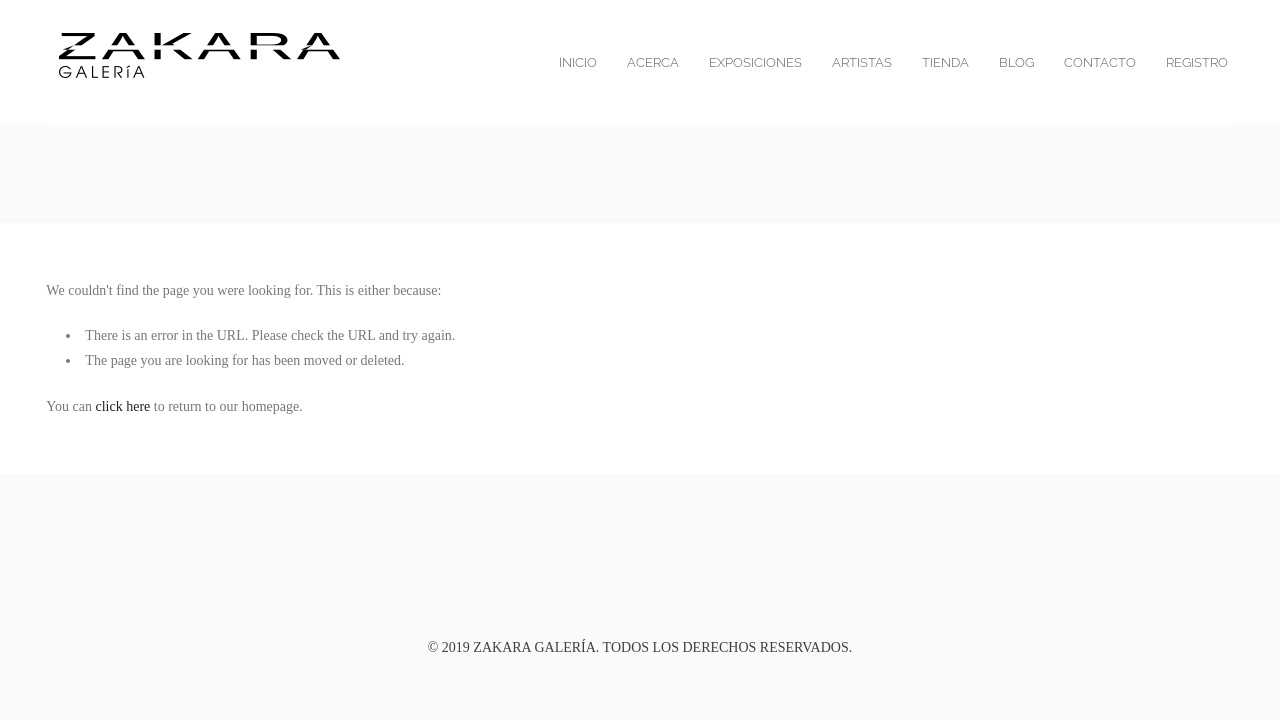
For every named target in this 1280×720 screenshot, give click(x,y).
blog (1016, 62)
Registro (1197, 62)
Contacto (1100, 62)
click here (123, 406)
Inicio (578, 62)
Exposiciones (755, 62)
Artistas (862, 62)
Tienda (945, 62)
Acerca (653, 62)
